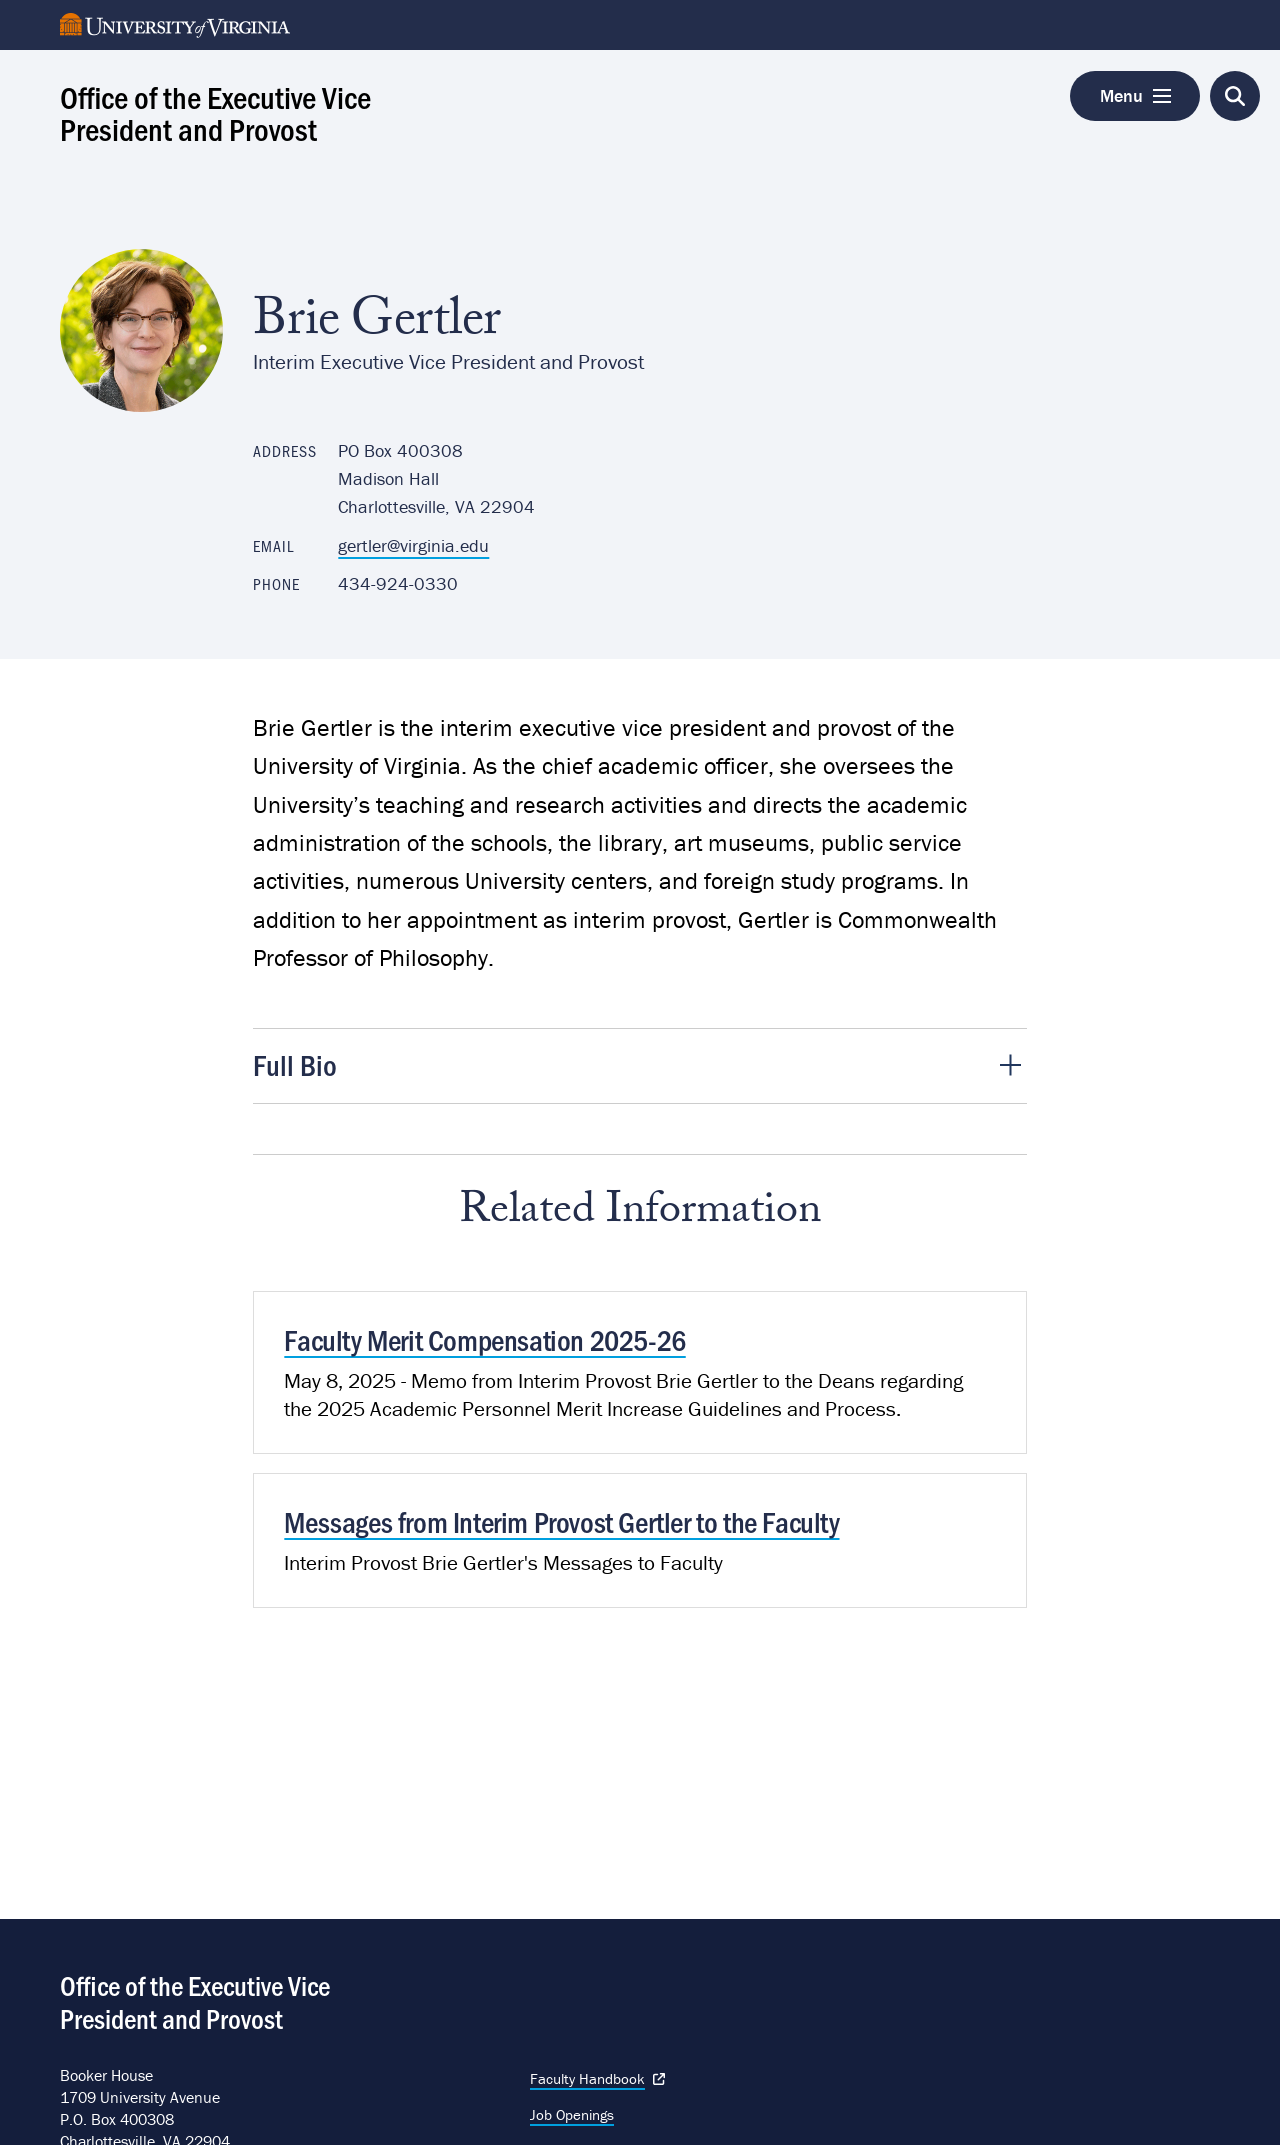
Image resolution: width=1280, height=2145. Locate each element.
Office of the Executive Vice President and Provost (215, 112)
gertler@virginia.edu (413, 545)
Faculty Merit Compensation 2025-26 (484, 1339)
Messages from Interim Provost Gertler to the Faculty (561, 1521)
